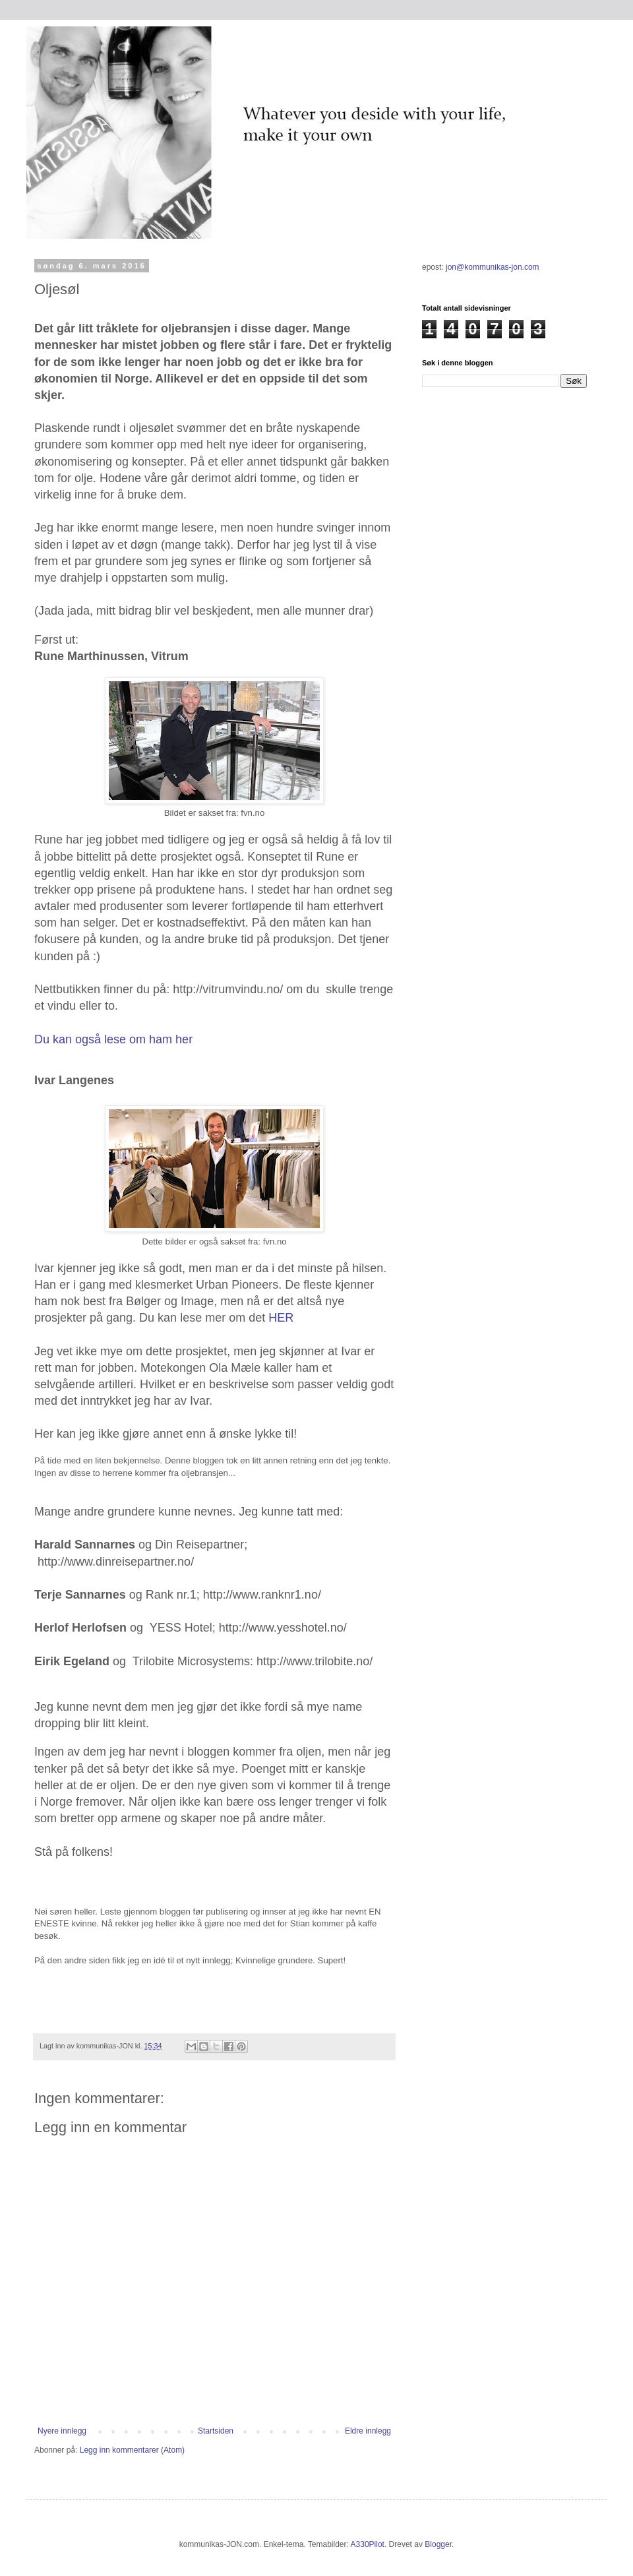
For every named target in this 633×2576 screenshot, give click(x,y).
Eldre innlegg (368, 2431)
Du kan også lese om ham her (115, 1039)
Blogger (438, 2544)
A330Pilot (367, 2544)
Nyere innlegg (62, 2431)
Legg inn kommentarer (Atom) (132, 2450)
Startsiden (215, 2431)
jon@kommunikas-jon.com (492, 267)
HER (280, 1317)
